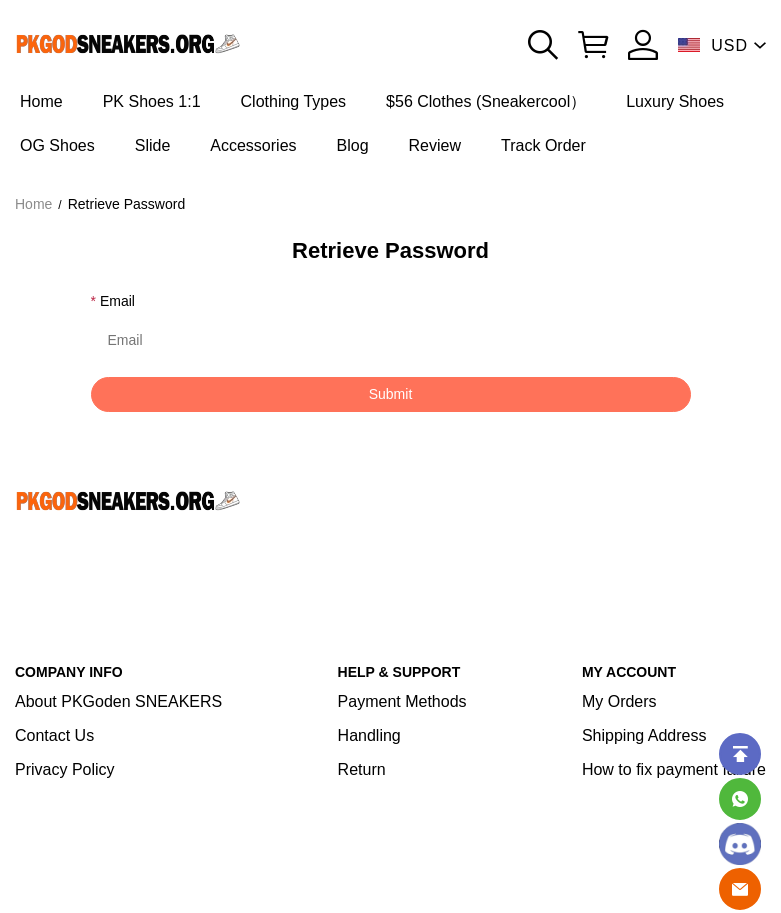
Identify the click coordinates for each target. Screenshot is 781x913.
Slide (153, 145)
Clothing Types (294, 101)
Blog (353, 145)
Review (435, 145)
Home (41, 101)
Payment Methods (402, 701)
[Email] (740, 889)
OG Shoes (57, 145)
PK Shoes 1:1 (152, 101)
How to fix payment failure (674, 769)
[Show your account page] (643, 45)
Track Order (543, 145)
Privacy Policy (65, 769)
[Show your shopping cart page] (593, 45)
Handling (369, 735)
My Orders (619, 701)
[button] (543, 45)
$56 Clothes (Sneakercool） (486, 101)
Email (117, 301)
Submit (391, 394)
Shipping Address (644, 735)
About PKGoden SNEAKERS (118, 701)
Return (362, 769)
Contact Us (54, 735)
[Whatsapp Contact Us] (740, 799)
